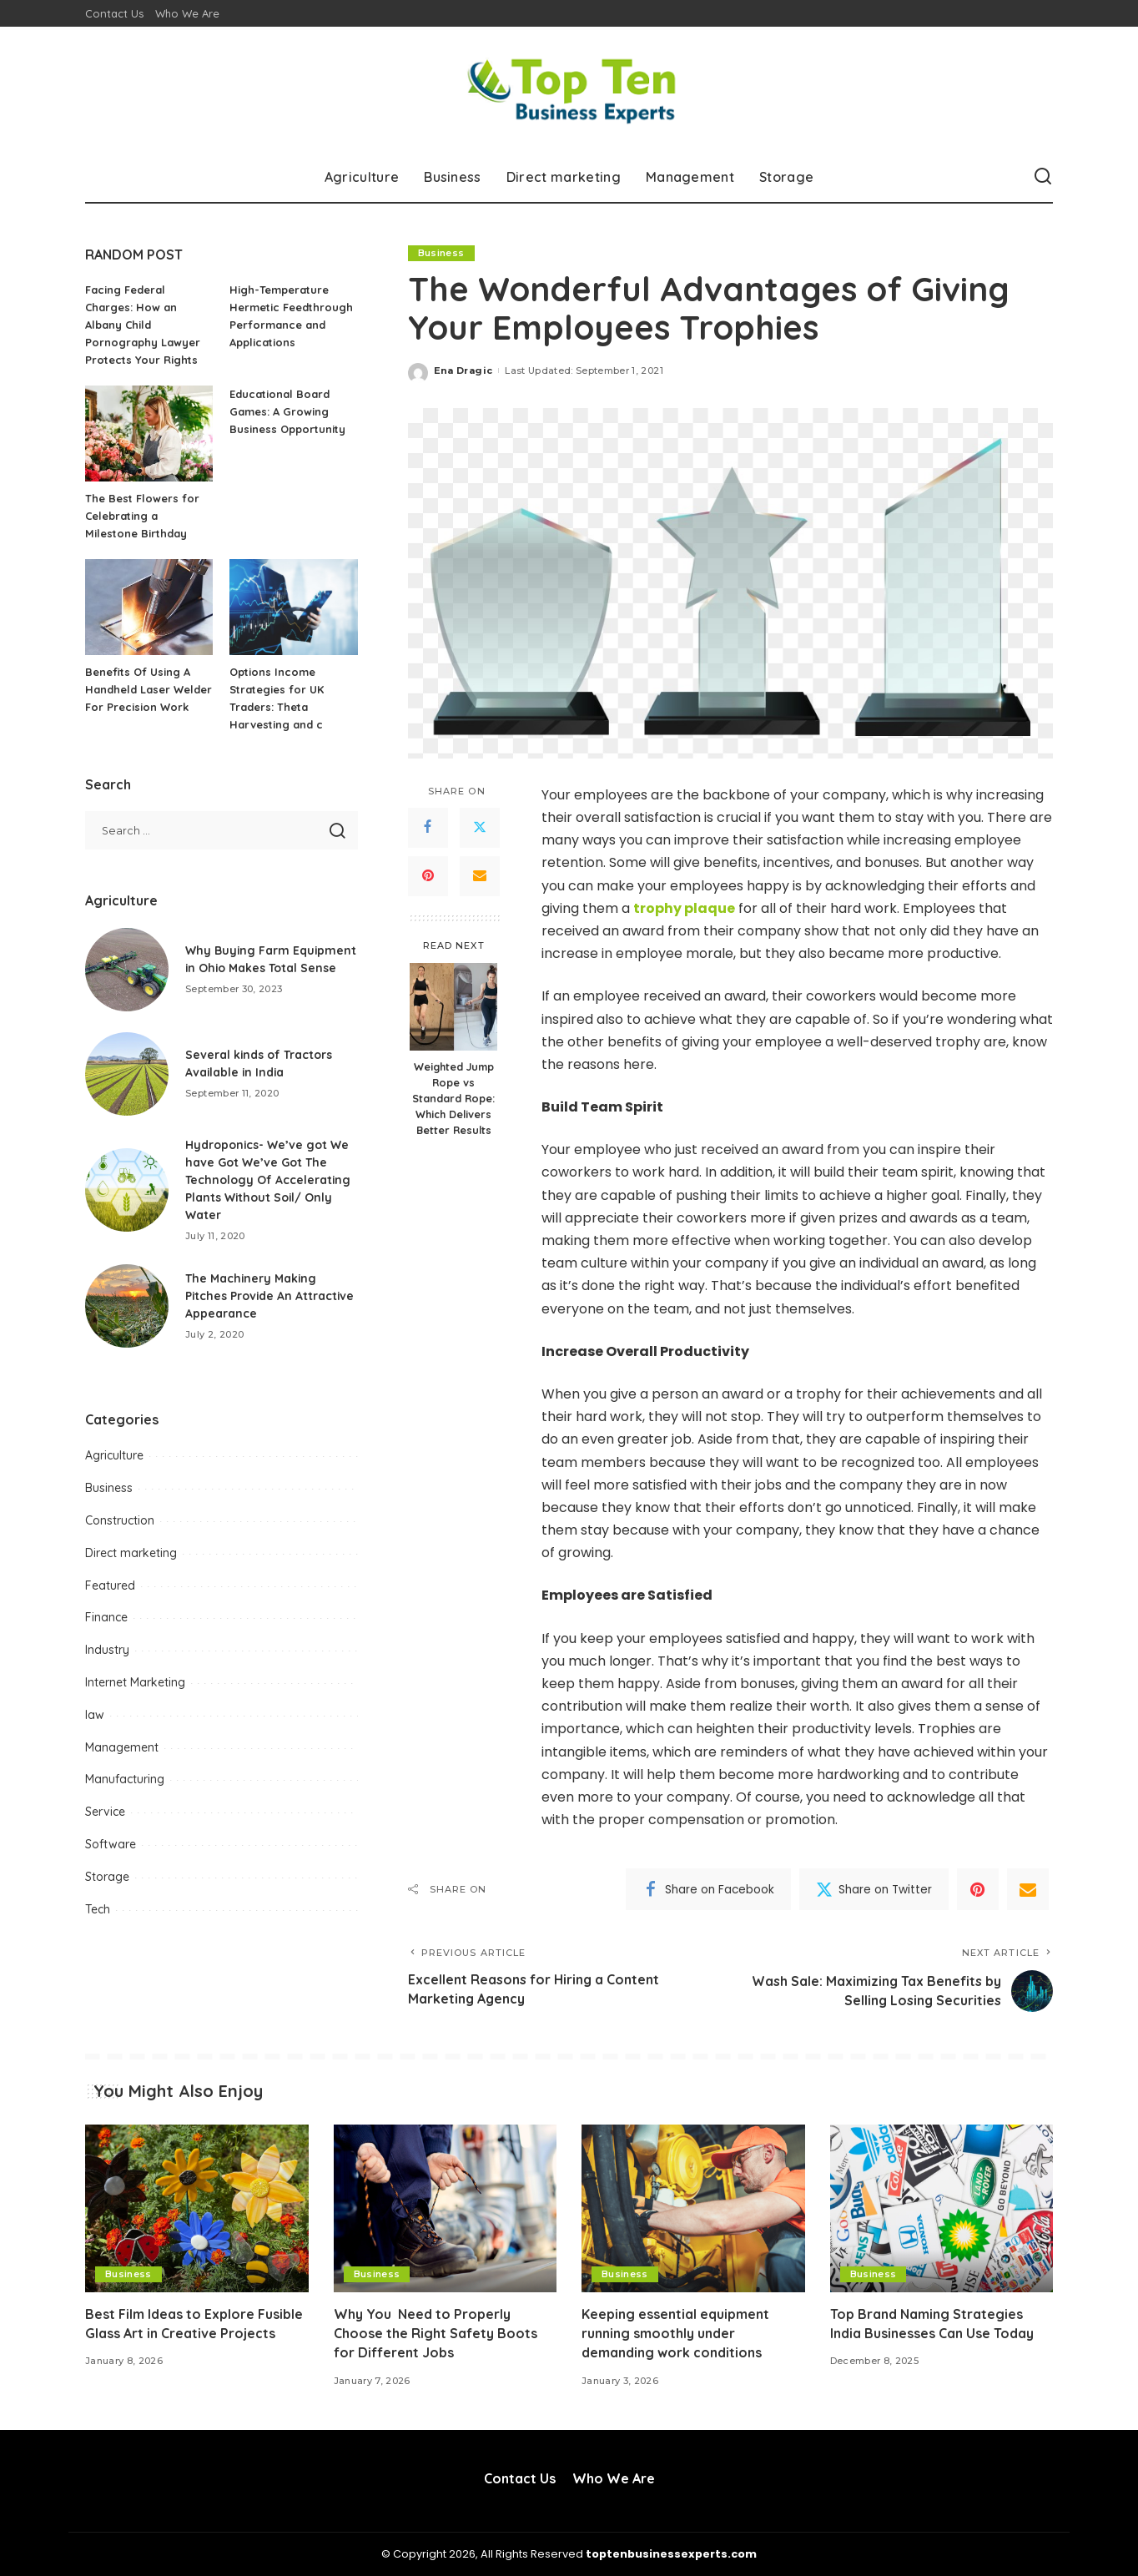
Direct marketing (131, 1552)
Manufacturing (124, 1779)
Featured (110, 1585)
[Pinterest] (428, 876)
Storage (107, 1876)
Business (441, 253)
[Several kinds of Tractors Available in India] (127, 1074)
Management (122, 1747)
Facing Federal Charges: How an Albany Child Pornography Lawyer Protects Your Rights (142, 324)
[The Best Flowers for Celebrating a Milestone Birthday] (149, 433)
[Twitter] (480, 828)
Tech (97, 1909)
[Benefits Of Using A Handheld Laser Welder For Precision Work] (149, 607)
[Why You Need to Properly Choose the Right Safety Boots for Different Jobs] (445, 2208)
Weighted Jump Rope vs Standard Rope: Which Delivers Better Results (453, 1098)
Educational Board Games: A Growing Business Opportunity (287, 411)
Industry (107, 1649)
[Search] (1043, 177)
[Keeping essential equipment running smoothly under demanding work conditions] (693, 2208)
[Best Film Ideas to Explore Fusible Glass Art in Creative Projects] (197, 2208)
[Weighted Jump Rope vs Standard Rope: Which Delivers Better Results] (453, 1007)
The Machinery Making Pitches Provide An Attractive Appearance (270, 1296)
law (94, 1714)
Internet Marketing (135, 1682)
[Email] (480, 876)
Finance (106, 1617)
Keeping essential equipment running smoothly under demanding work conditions (675, 2333)
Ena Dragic (463, 370)
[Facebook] (428, 828)
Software (110, 1844)
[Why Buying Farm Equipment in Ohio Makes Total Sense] (127, 969)
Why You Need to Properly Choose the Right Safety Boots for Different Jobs (435, 2333)
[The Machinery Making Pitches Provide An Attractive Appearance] (127, 1306)
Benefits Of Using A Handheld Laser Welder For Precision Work (148, 689)
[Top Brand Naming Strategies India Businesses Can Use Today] (942, 2208)
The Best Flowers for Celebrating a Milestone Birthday (142, 516)
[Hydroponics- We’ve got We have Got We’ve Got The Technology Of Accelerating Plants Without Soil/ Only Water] (127, 1190)
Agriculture (114, 1455)
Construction (119, 1520)
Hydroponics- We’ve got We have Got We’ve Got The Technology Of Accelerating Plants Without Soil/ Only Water (268, 1179)
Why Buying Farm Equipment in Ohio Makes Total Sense (260, 959)
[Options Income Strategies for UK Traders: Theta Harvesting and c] (293, 607)
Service (105, 1811)
